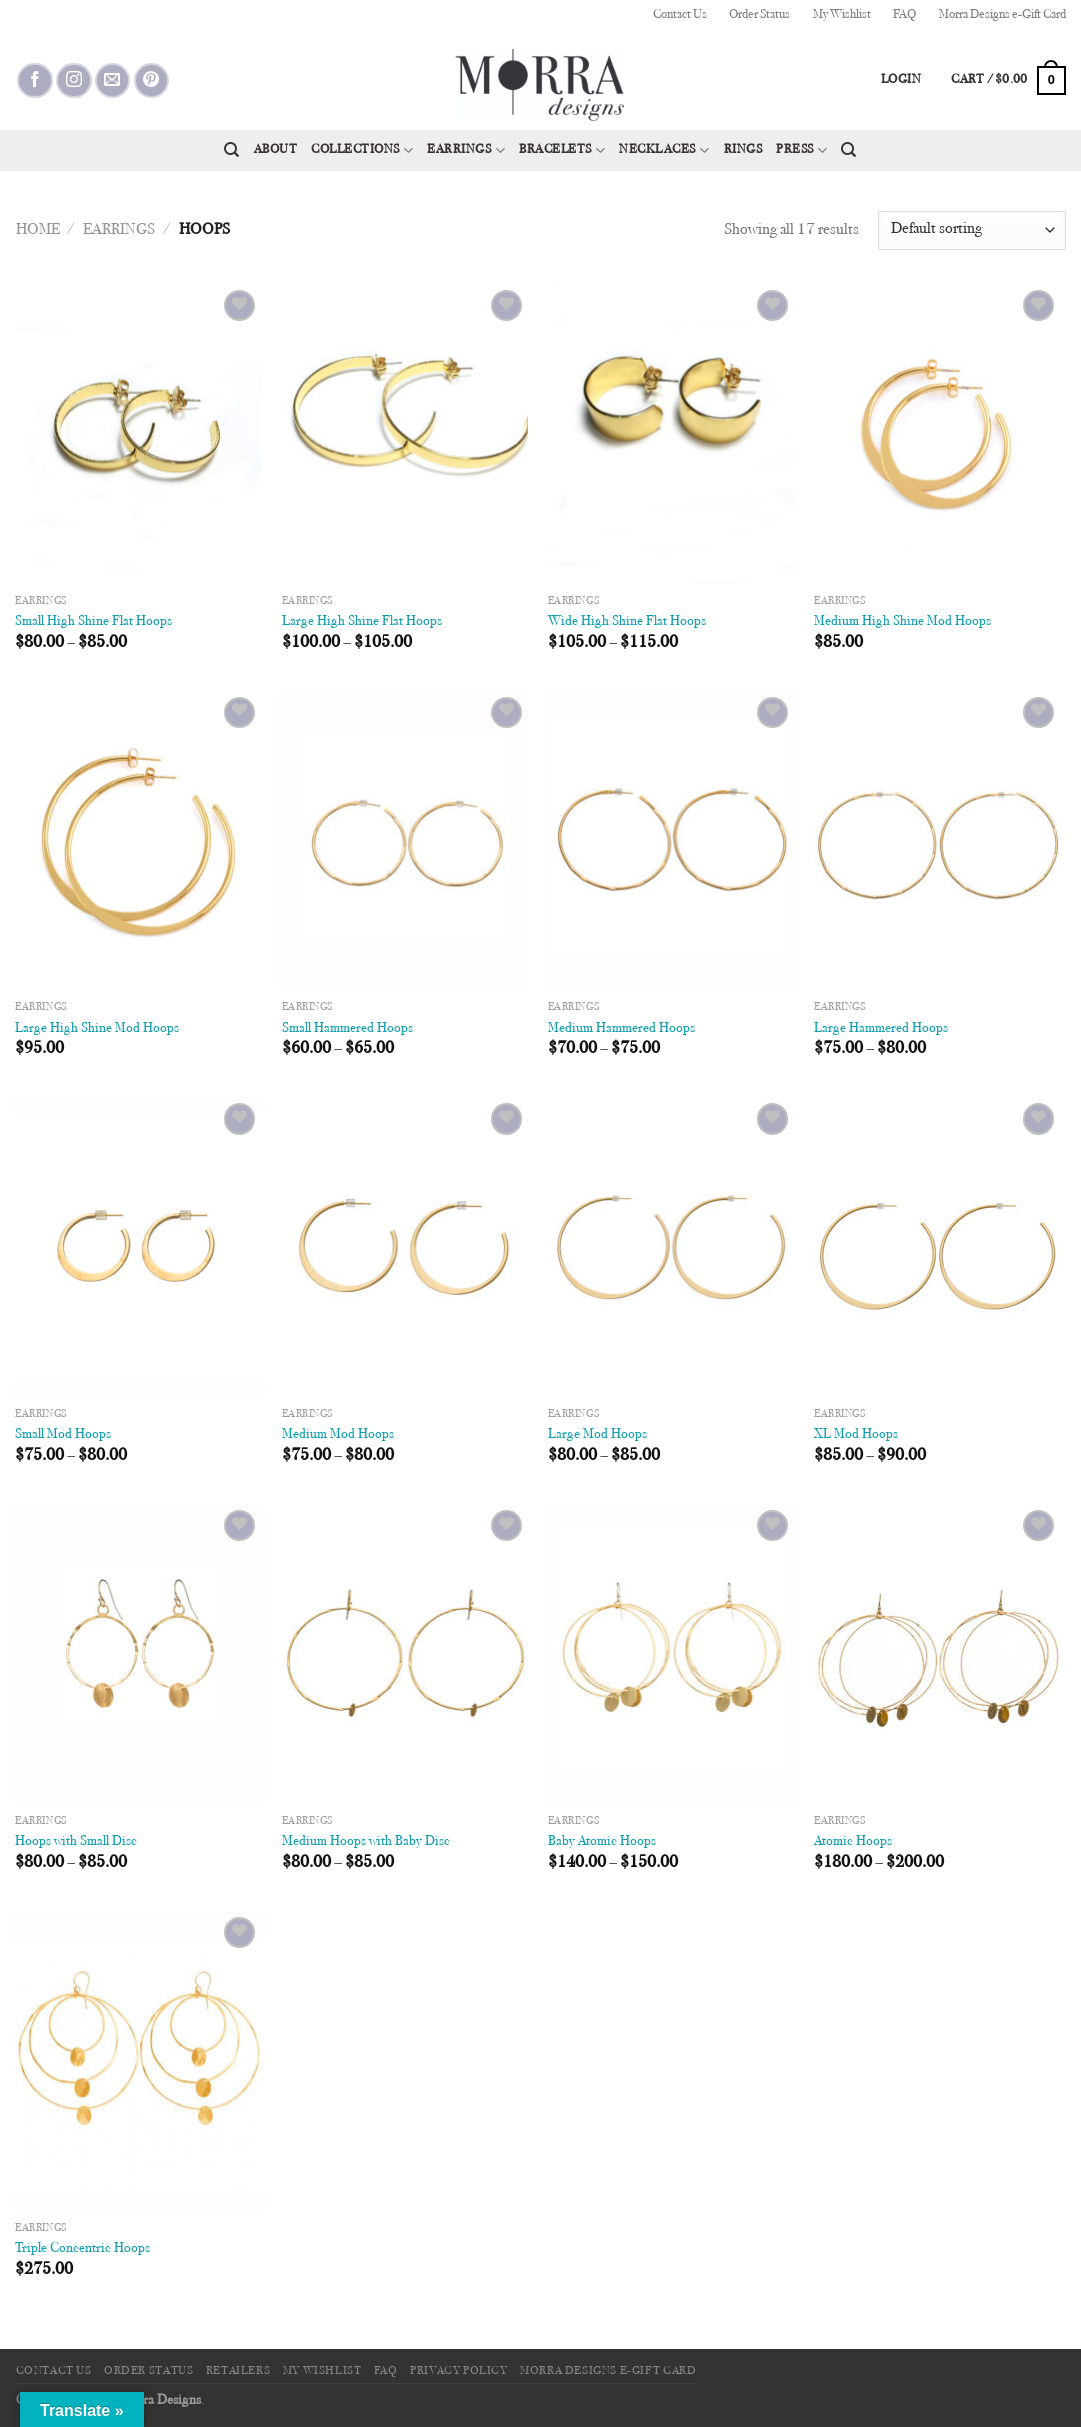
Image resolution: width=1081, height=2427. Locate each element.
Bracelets (562, 150)
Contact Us (680, 15)
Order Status (759, 15)
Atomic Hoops (853, 1841)
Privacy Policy (459, 2371)
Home (38, 230)
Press (801, 150)
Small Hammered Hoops (347, 1028)
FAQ (904, 15)
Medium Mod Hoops (338, 1434)
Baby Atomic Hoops (602, 1841)
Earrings (466, 150)
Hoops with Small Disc (76, 1841)
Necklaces (664, 150)
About (276, 150)
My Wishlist (842, 15)
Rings (743, 150)
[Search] (231, 150)
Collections (362, 150)
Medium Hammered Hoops (621, 1028)
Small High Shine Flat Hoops (93, 621)
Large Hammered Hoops (881, 1028)
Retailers (238, 2371)
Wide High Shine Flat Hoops (627, 621)
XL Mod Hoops (856, 1434)
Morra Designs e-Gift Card (1002, 15)
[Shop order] (971, 230)
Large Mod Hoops (597, 1434)
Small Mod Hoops (63, 1434)
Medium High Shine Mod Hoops (902, 621)
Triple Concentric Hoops (82, 2248)
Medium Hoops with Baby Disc (366, 1841)
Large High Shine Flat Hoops (362, 621)
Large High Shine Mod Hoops (97, 1028)
